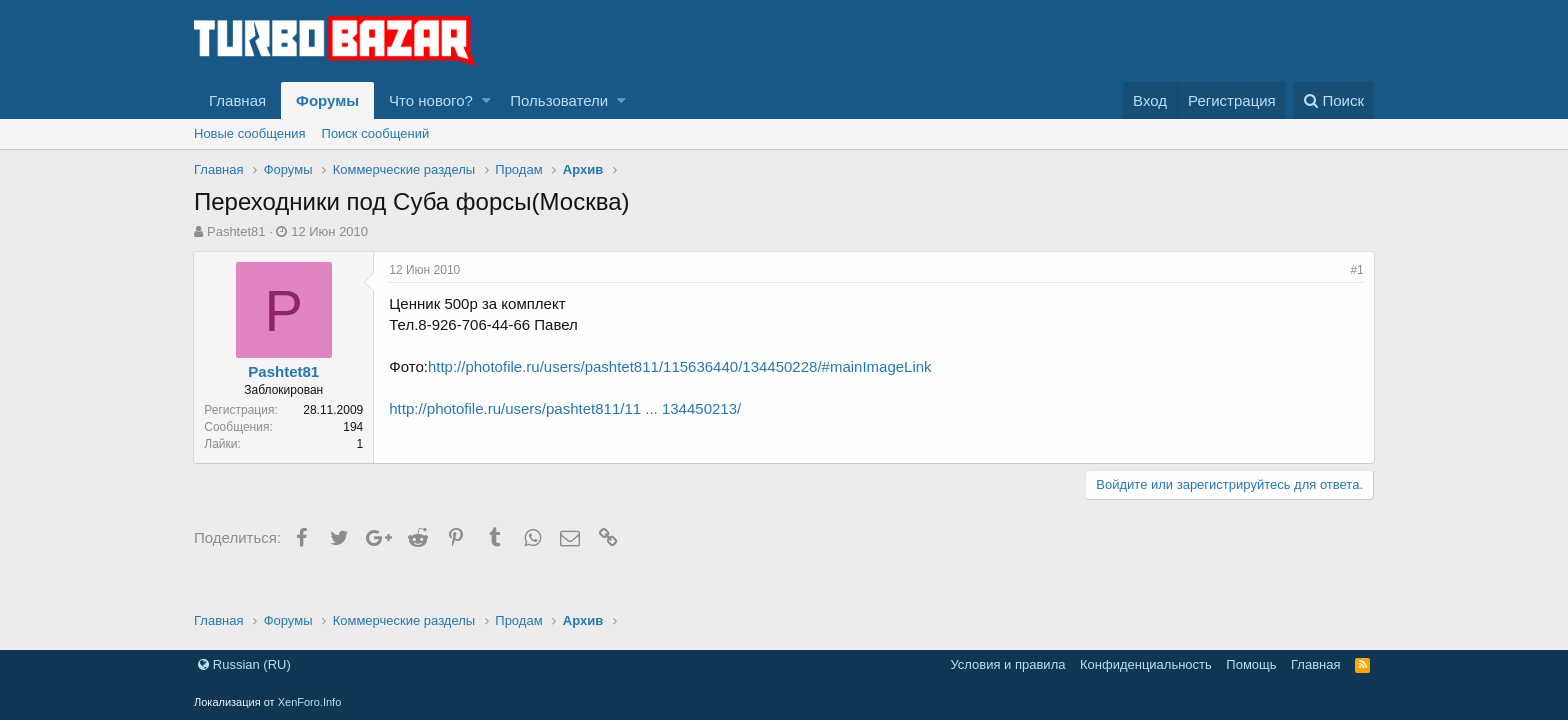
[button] (486, 100)
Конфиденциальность (1146, 664)
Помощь (1251, 664)
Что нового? (431, 100)
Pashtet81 (236, 231)
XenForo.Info (310, 702)
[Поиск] (1333, 100)
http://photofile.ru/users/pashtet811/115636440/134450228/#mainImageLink (681, 366)
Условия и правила (1007, 664)
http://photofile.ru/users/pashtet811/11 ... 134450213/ (566, 408)
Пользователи (559, 100)
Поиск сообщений (376, 133)
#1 (1356, 270)
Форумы (327, 100)
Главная (237, 100)
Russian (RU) (244, 664)
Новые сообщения (250, 133)
